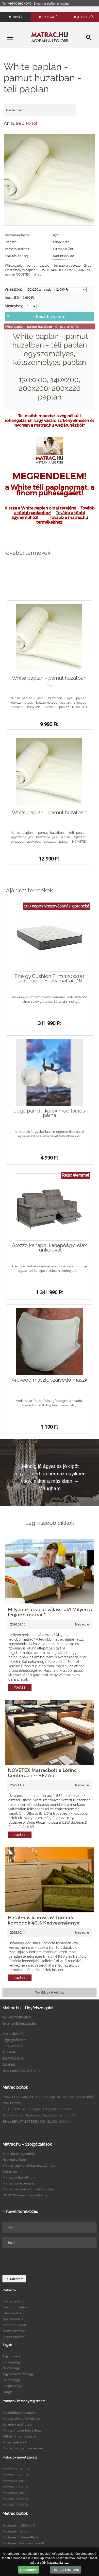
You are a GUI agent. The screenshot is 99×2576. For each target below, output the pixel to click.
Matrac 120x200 (15, 2499)
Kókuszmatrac (13, 2301)
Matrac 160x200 (15, 2475)
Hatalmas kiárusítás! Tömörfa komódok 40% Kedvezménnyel (44, 1920)
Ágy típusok (11, 2356)
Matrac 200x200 (15, 2469)
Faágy (7, 2392)
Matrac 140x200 (15, 2504)
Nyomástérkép (14, 2159)
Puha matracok (14, 2442)
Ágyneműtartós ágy (18, 2374)
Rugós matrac (13, 2337)
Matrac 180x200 (15, 2487)
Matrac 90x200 (14, 2493)
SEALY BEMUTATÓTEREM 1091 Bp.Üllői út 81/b (36, 2121)
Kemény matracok (17, 2424)
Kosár (15, 17)
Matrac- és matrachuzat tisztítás (27, 2189)
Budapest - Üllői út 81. (19, 2525)
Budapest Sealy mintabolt (23, 2543)
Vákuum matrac (15, 2307)
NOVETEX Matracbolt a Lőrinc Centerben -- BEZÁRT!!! (42, 1772)
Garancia (9, 2171)
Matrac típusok (14, 2325)
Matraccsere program (19, 2183)
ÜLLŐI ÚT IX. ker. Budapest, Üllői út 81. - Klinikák (37, 2109)
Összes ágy (11, 2368)
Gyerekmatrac (13, 2319)
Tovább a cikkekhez (49, 1992)
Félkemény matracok (19, 2436)
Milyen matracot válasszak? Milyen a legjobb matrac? (50, 1611)
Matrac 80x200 (14, 2481)
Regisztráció (48, 17)
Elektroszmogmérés (18, 2154)
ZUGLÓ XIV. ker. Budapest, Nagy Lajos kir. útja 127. (39, 2115)
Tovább (19, 1687)
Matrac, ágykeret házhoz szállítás (28, 2165)
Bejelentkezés (84, 17)
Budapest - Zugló (16, 2531)
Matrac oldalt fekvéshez (21, 2418)
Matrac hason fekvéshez (21, 2430)
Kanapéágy (11, 2362)
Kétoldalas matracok (19, 2412)
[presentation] (39, 2261)
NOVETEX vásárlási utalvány (25, 2195)
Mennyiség (14, 305)
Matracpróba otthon (18, 2177)
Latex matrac (12, 2313)
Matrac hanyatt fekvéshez (23, 2448)
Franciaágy (11, 2380)
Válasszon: (13, 289)
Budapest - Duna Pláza (20, 2537)
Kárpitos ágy (12, 2386)
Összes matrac (14, 2331)
